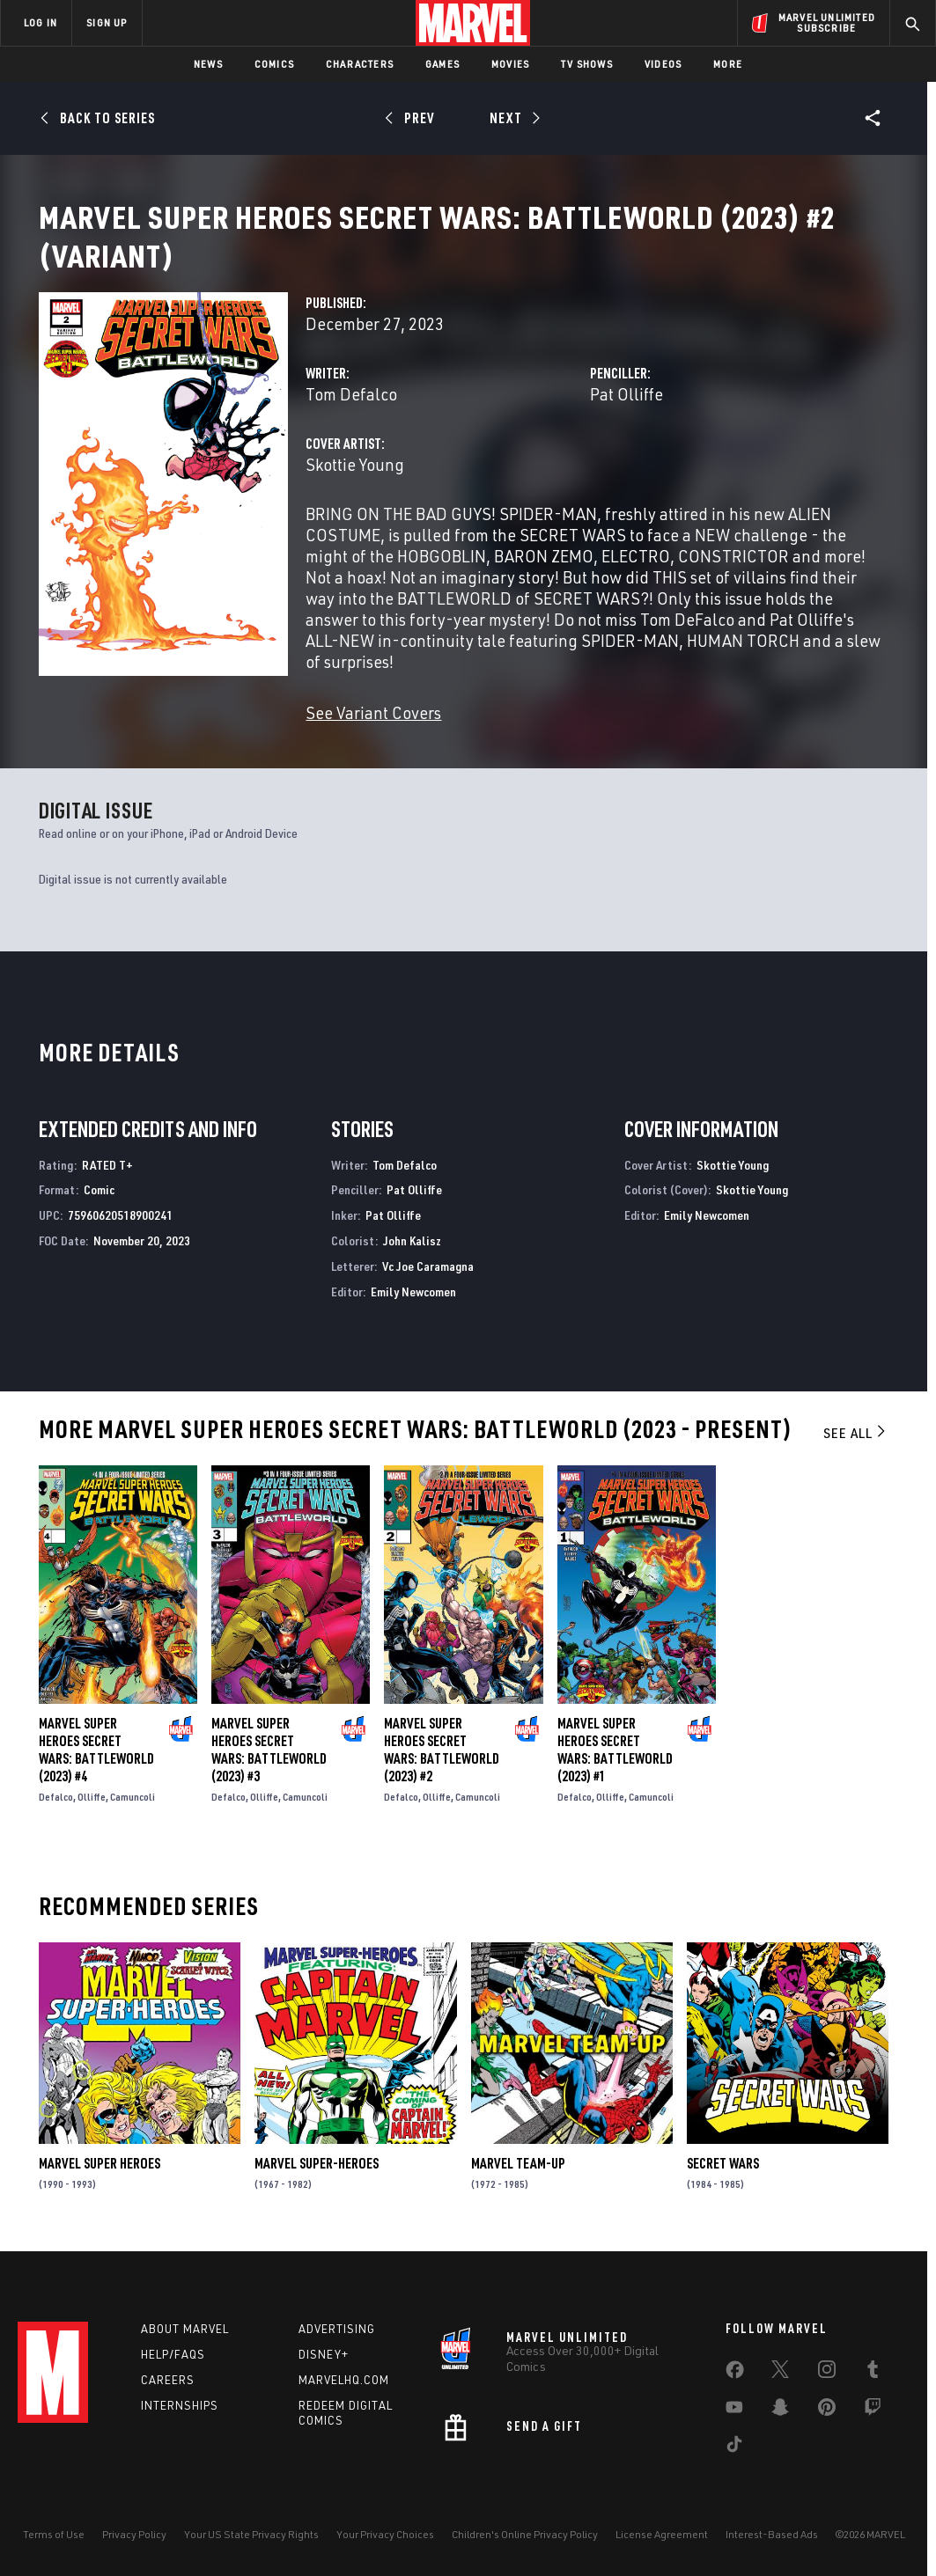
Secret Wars (723, 2184)
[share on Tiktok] (734, 2464)
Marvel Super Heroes (99, 2184)
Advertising (336, 2345)
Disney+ (323, 2371)
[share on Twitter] (780, 2389)
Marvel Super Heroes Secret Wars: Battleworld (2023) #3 (269, 1771)
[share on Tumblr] (872, 2389)
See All (855, 1454)
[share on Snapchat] (780, 2427)
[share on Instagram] (827, 2389)
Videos (663, 63)
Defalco (56, 1817)
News (208, 63)
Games (442, 63)
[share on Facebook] (735, 2390)
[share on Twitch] (872, 2427)
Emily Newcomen (413, 1312)
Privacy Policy (134, 2551)
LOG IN (40, 22)
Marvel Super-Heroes (316, 2184)
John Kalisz (412, 1261)
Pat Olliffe (626, 415)
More (727, 63)
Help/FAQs (173, 2371)
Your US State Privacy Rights (251, 2551)
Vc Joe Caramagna (428, 1287)
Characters (360, 63)
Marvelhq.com (343, 2396)
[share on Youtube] (734, 2427)
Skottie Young (355, 485)
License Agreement (661, 2551)
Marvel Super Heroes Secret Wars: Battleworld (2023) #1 (615, 1771)
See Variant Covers (373, 733)
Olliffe (91, 1817)
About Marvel (185, 2345)
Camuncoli (132, 1817)
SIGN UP (106, 22)
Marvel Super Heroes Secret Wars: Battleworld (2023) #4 (96, 1771)
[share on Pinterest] (827, 2427)
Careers (168, 2396)
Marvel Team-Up (518, 2184)
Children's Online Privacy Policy (525, 2551)
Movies (510, 63)
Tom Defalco (351, 415)
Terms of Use (54, 2551)
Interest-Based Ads (772, 2551)
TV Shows (587, 63)
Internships (179, 2422)
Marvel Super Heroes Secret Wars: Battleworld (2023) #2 (441, 1771)
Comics (274, 63)
